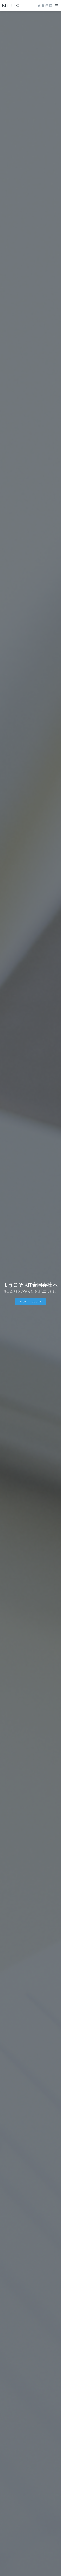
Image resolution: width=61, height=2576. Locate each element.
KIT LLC (11, 5)
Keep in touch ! (30, 1301)
